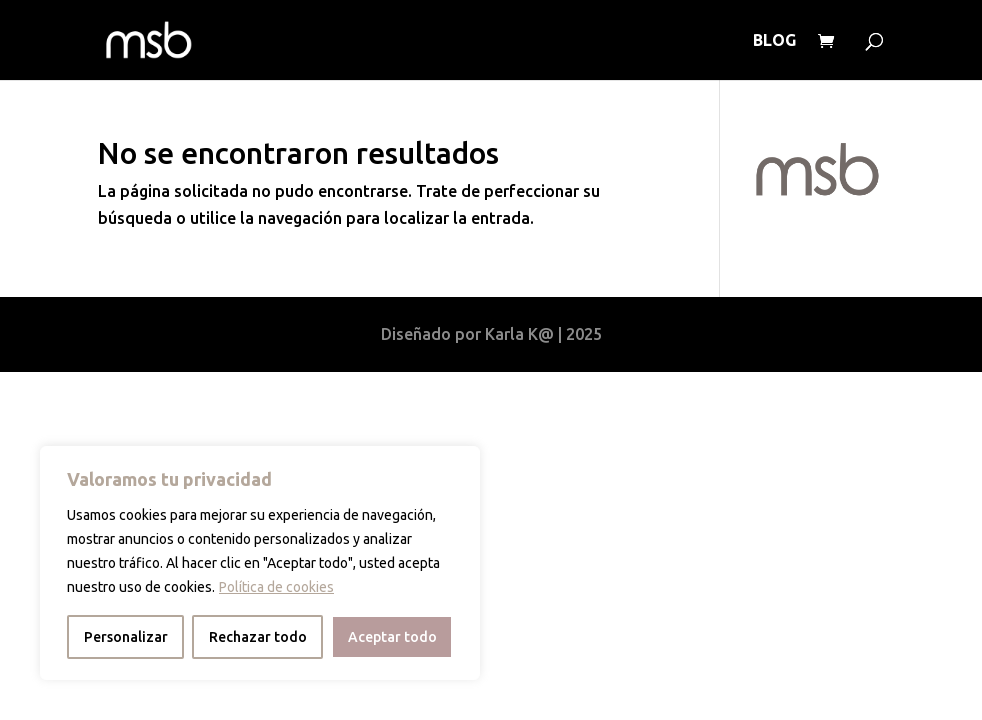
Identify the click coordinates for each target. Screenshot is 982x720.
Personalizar (126, 637)
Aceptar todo (392, 637)
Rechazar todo (258, 637)
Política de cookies (276, 587)
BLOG (774, 41)
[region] (260, 563)
